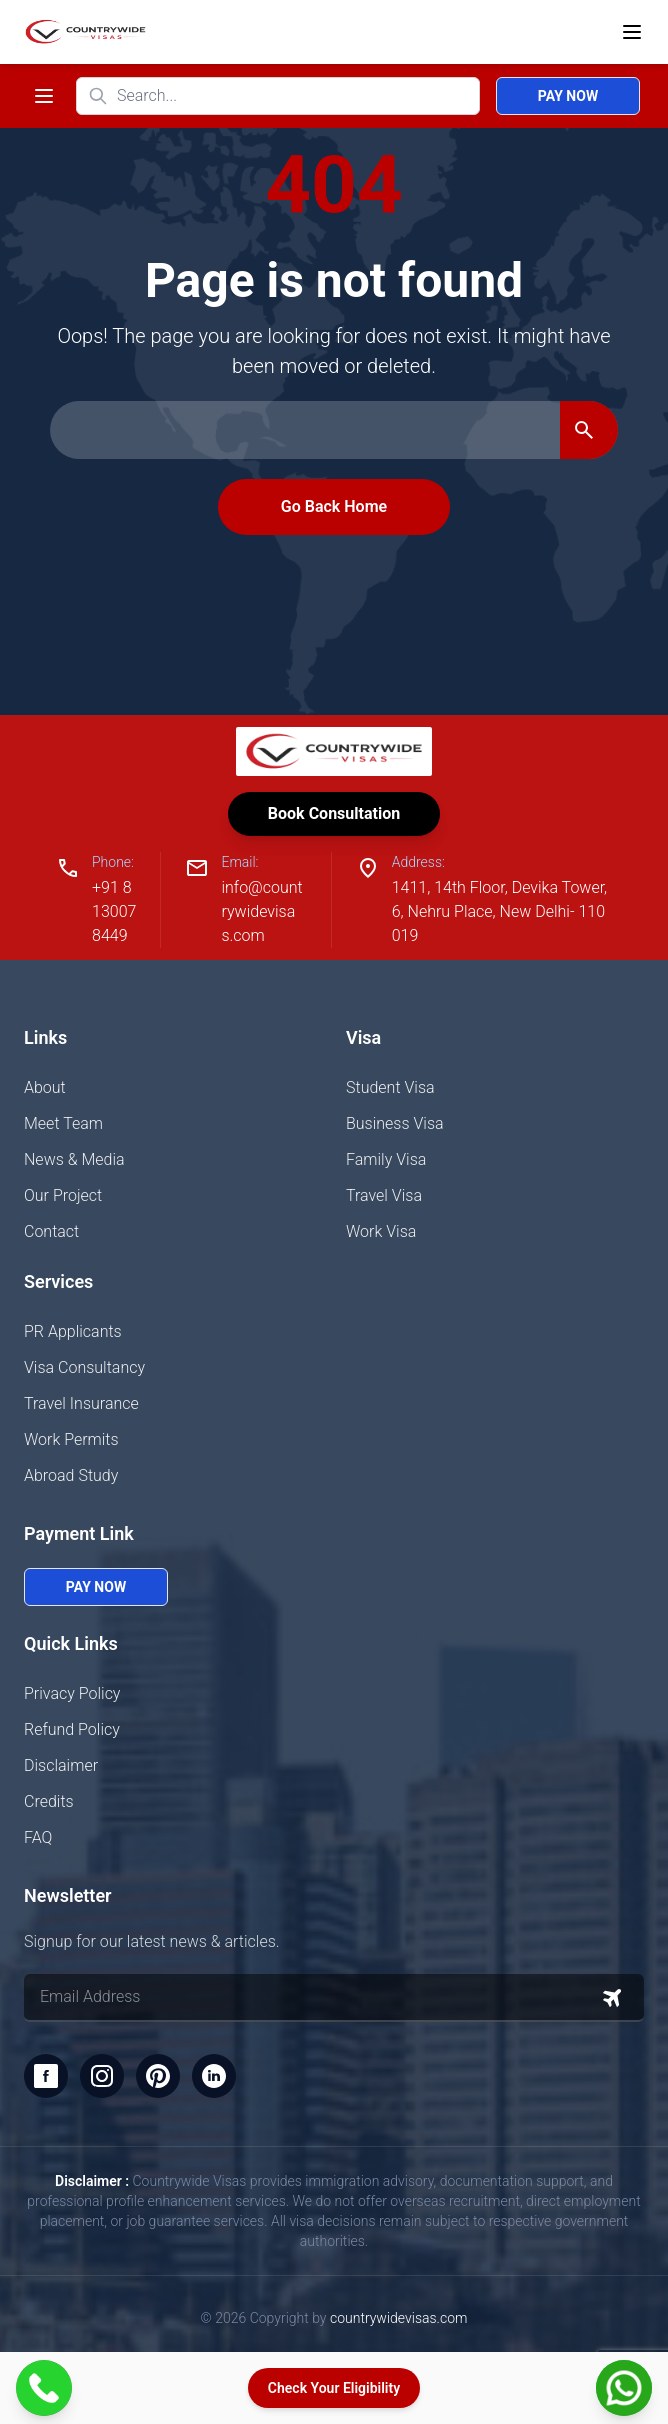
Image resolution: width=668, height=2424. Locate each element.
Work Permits (71, 1439)
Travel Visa (384, 1195)
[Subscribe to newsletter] (612, 1998)
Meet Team (63, 1123)
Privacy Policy (72, 1693)
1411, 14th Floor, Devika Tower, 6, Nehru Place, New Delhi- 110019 (499, 911)
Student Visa (390, 1087)
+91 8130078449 (114, 911)
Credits (49, 1801)
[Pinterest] (158, 2076)
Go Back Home (334, 506)
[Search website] (278, 96)
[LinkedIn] (214, 2076)
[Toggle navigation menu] (44, 96)
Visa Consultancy (84, 1367)
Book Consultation (334, 813)
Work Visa (381, 1231)
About (45, 1087)
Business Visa (395, 1123)
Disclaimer (61, 1765)
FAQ (38, 1837)
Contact (51, 1231)
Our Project (63, 1195)
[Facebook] (46, 2076)
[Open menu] (632, 32)
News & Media (74, 1159)
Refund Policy (72, 1729)
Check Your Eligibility (334, 2388)
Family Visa (386, 1159)
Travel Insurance (81, 1403)
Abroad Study (71, 1475)
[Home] (81, 32)
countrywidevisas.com (398, 2318)
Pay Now (568, 96)
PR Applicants (73, 1331)
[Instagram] (102, 2076)
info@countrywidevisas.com (261, 911)
